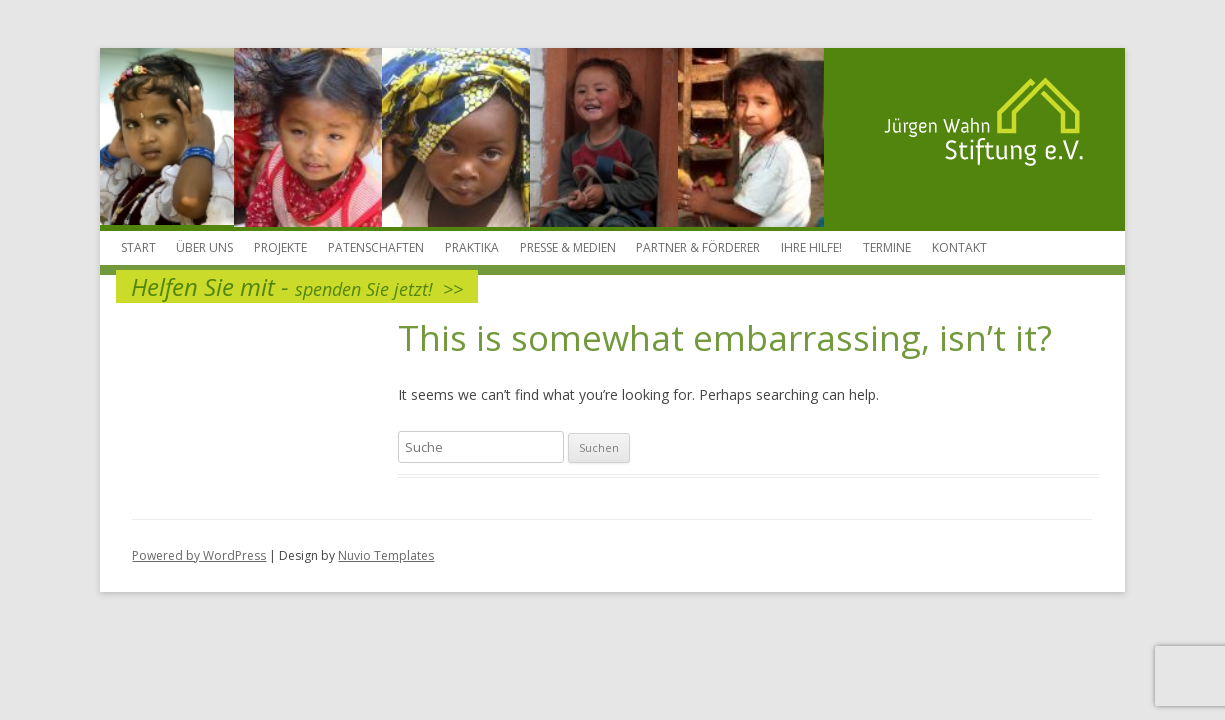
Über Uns (204, 247)
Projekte (280, 247)
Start (138, 247)
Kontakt (959, 247)
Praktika (472, 247)
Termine (887, 247)
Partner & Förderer (698, 247)
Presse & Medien (568, 247)
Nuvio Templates (386, 555)
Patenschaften (376, 247)
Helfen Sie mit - (297, 286)
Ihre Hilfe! (811, 247)
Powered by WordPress (199, 555)
